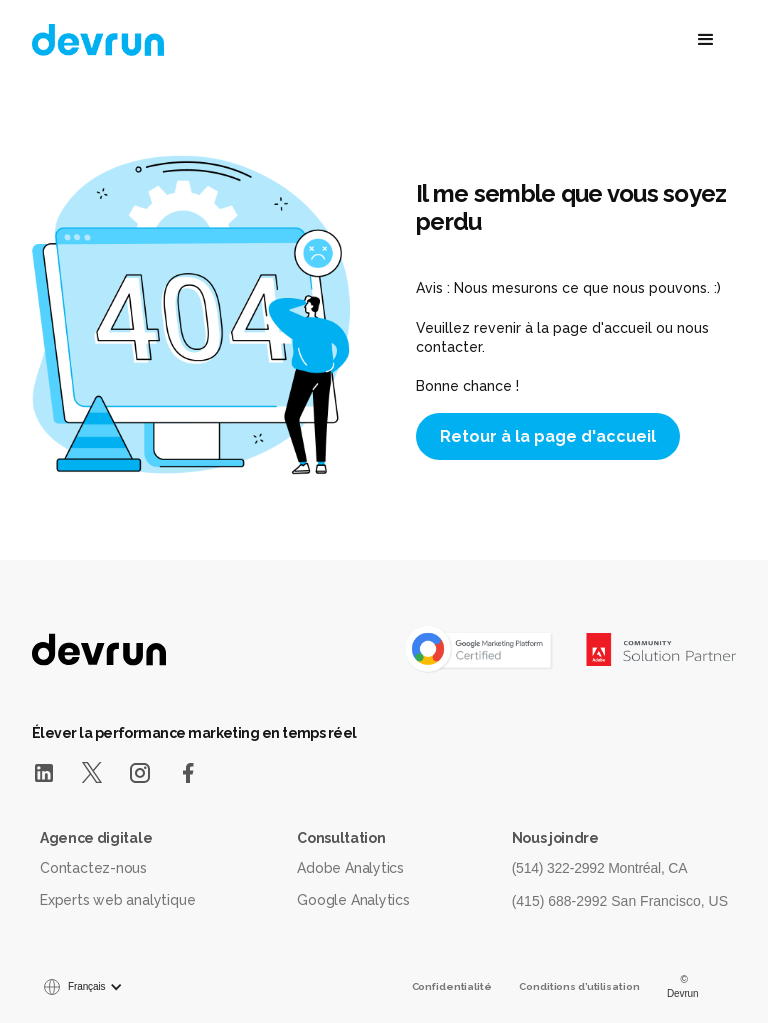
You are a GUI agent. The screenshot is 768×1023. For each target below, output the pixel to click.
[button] (604, 40)
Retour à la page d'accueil (548, 436)
